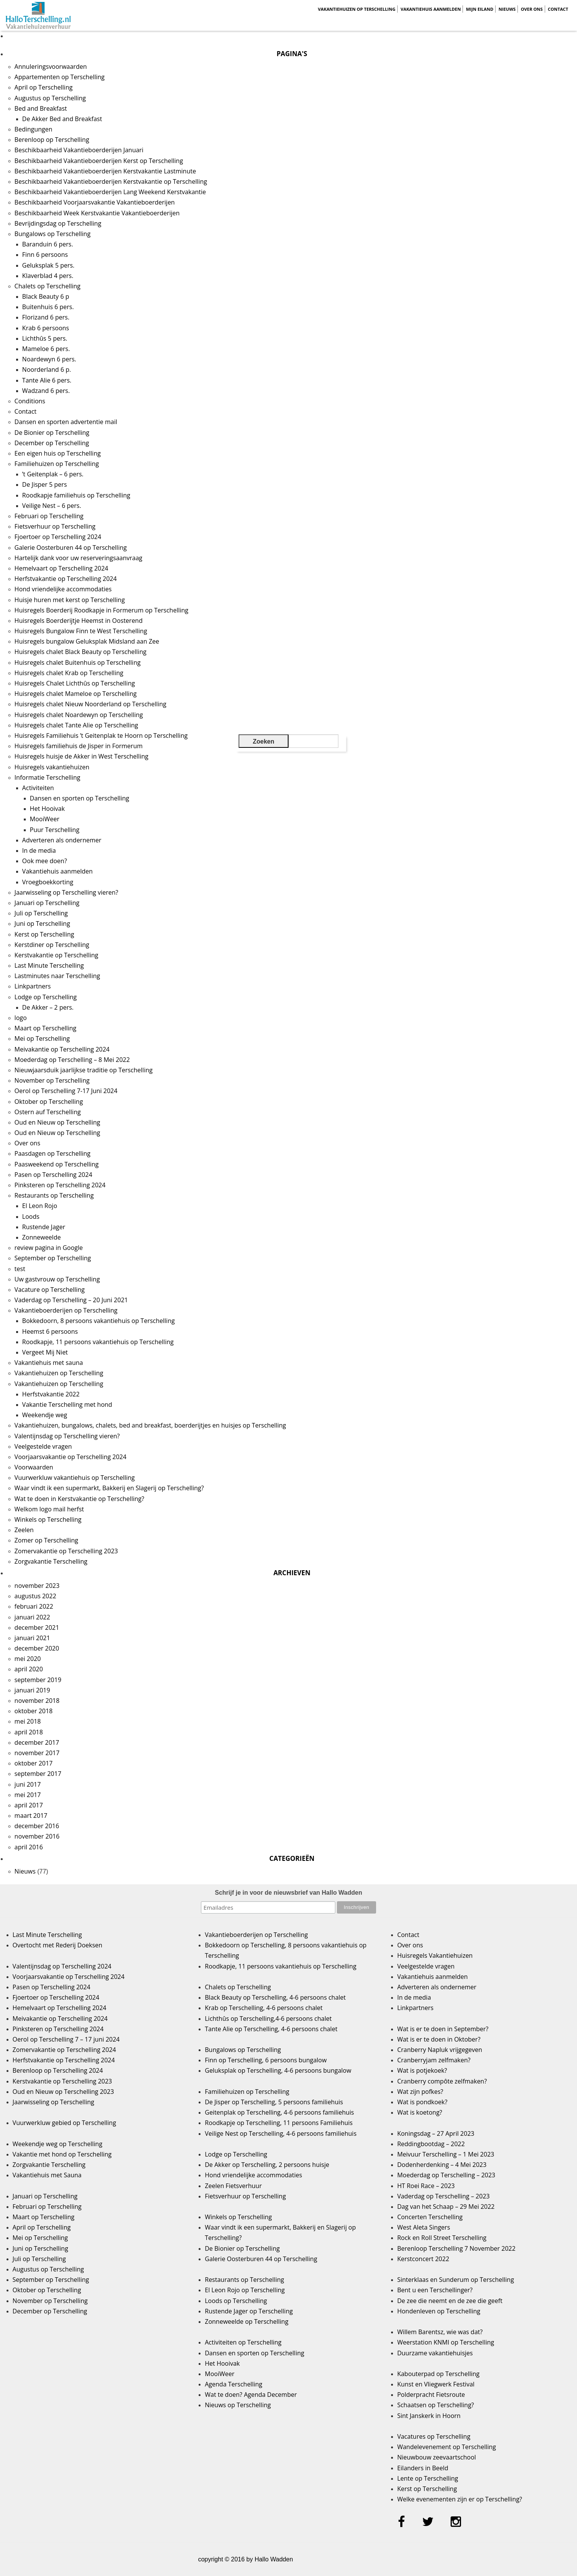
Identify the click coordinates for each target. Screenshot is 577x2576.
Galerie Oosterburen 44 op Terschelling (71, 547)
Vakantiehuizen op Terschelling (356, 9)
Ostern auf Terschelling (48, 1112)
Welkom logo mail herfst (49, 1509)
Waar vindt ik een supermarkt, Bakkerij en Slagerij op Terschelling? (109, 1488)
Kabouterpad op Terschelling (438, 2374)
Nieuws (507, 9)
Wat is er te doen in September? (443, 2029)
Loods (31, 1216)
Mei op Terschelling (42, 1038)
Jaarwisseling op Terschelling (54, 2102)
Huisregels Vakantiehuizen (435, 1955)
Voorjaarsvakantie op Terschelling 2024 (71, 1457)
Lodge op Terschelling (46, 997)
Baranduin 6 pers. (47, 244)
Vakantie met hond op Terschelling (62, 2154)
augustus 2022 (35, 1596)
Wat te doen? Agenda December (251, 2394)
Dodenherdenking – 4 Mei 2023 (441, 2164)
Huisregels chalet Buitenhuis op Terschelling (78, 662)
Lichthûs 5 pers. (44, 338)
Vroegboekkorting (47, 882)
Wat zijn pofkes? (420, 2091)
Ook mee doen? (44, 861)
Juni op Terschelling (42, 923)
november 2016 (37, 1836)
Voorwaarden (34, 1467)
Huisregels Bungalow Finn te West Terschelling (81, 631)
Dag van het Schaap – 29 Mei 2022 (446, 2206)
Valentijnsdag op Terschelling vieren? (67, 1436)
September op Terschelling (53, 1258)
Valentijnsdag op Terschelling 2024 (62, 1966)
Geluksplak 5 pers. (48, 265)
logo (21, 1017)
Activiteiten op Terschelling (243, 2342)
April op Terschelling (44, 87)
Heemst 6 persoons (50, 1331)
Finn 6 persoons (45, 254)
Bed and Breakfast (41, 108)
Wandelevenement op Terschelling (446, 2447)
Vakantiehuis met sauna (49, 1362)
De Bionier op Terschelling (52, 432)
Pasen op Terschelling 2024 (53, 1174)
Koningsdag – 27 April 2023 (435, 2133)
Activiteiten (38, 788)
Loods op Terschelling (236, 2300)
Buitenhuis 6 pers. (48, 307)
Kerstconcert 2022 (423, 2259)
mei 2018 (28, 1721)
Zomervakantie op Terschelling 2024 (64, 2049)
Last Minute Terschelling (49, 965)
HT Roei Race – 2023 (426, 2186)
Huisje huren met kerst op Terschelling (70, 600)
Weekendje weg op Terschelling (58, 2144)
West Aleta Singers (423, 2227)
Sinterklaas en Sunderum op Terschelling (455, 2279)
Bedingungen (34, 129)
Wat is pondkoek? (422, 2102)
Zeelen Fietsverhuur (233, 2186)
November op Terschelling (52, 1080)
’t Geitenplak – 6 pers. (53, 474)
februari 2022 (34, 1606)
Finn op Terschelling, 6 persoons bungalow (266, 2060)
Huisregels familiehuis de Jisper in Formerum (79, 746)
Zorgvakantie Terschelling (51, 1561)
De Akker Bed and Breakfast (62, 119)
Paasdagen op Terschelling (53, 1153)
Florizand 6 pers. (46, 317)
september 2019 (38, 1680)
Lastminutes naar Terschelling (57, 976)
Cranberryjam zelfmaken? (434, 2060)
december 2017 (37, 1742)
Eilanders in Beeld (422, 2468)
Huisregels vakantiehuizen (52, 767)
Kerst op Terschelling (44, 934)
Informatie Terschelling (47, 777)
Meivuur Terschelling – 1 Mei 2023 (445, 2154)
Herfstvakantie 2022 (51, 1394)
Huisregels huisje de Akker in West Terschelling (82, 756)
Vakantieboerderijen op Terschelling (66, 1310)
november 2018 (37, 1700)
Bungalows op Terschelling (53, 234)
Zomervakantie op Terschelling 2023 (66, 1551)
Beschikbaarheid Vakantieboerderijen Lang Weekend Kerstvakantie (110, 192)
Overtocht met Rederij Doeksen (58, 1945)
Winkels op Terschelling (48, 1519)
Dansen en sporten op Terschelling (79, 798)
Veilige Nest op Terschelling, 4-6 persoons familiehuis (280, 2133)
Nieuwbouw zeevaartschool (436, 2457)
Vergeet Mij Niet (45, 1352)
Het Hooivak (47, 808)
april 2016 (29, 1847)
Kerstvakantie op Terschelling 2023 (62, 2081)
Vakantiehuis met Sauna (47, 2175)
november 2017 (37, 1753)
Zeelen (24, 1530)
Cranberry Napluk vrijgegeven (439, 2049)
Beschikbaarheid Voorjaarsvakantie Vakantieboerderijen (95, 202)
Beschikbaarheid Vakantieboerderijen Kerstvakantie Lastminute (105, 171)
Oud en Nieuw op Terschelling (57, 1122)
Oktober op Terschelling (49, 1101)
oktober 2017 (34, 1763)
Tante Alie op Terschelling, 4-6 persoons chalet (271, 2029)
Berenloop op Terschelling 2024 (58, 2070)
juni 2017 (28, 1784)
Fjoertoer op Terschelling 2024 (58, 537)
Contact (558, 9)
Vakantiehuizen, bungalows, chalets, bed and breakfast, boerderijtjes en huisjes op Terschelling (150, 1425)
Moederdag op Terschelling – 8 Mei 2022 (72, 1059)
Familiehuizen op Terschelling (57, 463)
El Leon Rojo (39, 1205)
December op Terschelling (52, 443)
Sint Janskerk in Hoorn (429, 2415)
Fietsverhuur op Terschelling (55, 526)
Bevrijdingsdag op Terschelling (58, 223)
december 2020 (37, 1648)
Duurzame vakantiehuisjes (435, 2353)
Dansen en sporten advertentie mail (66, 422)
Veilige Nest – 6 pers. (51, 505)
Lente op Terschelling (427, 2478)
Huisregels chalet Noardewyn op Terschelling (79, 715)
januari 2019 (32, 1690)
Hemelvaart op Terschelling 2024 (61, 568)
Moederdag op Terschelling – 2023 (446, 2175)
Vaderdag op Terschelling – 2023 (443, 2196)
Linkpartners (33, 986)
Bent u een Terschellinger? (435, 2290)
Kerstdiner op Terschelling (52, 944)
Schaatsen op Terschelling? (435, 2405)
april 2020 (29, 1669)
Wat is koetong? (419, 2112)
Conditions (30, 401)
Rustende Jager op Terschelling (249, 2311)
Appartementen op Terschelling (60, 77)
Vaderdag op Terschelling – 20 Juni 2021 (71, 1300)
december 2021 (37, 1627)
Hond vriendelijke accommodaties (63, 589)
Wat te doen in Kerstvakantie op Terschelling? (79, 1498)
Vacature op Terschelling (50, 1289)
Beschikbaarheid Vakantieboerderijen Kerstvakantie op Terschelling (111, 181)
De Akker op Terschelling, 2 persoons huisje (267, 2164)
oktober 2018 (34, 1711)
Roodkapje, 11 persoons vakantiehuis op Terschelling (98, 1342)
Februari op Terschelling (49, 516)
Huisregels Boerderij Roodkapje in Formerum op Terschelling (102, 610)
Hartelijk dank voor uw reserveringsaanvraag (79, 558)
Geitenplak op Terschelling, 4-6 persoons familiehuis (279, 2112)
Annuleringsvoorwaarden (51, 66)
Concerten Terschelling (430, 2217)
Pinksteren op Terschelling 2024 (60, 1185)
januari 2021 (32, 1638)
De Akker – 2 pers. (48, 1007)
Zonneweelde (41, 1237)
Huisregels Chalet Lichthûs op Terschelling (75, 683)
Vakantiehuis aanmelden (431, 9)
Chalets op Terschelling (48, 286)
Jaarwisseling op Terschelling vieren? (66, 892)
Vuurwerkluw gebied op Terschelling (64, 2122)
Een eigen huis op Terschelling (58, 453)
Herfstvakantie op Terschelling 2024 (66, 578)
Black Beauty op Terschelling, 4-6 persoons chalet (275, 1997)
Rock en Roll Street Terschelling (441, 2237)
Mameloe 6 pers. (46, 348)
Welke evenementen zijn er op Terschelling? (459, 2499)
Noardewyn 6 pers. (49, 359)
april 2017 (29, 1805)
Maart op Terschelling (45, 1028)
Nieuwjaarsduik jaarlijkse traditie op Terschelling (84, 1070)
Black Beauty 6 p (45, 296)
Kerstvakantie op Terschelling (56, 955)
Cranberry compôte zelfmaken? (442, 2081)
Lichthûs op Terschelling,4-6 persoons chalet (268, 2018)
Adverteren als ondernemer (61, 840)
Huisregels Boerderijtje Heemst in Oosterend (79, 620)
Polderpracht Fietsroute (431, 2394)
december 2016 (37, 1826)
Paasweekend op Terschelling (57, 1164)
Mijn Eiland (479, 9)
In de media (39, 850)
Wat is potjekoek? (422, 2070)
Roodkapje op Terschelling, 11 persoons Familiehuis (279, 2122)
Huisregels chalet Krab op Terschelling (69, 673)
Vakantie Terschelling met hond (67, 1404)
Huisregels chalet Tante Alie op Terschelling (76, 725)
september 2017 (38, 1773)
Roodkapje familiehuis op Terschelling (76, 495)
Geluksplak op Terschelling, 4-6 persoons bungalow (278, 2070)
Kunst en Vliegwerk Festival (435, 2384)
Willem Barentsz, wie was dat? (439, 2332)
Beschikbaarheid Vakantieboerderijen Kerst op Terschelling (99, 160)
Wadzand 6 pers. (46, 390)
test (20, 1269)
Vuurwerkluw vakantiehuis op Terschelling (75, 1477)
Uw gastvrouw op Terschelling (57, 1279)
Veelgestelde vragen (43, 1446)
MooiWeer (45, 819)
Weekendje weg (44, 1415)
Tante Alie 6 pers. (46, 380)
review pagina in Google (49, 1247)
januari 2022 (32, 1617)
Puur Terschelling (55, 829)
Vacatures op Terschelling (433, 2436)
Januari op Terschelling (47, 903)
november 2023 (37, 1585)
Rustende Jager (43, 1227)
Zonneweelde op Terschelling (246, 2321)
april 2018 (29, 1732)
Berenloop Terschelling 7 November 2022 (456, 2248)
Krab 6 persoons (45, 328)
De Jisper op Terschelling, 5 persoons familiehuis (274, 2102)
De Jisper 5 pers (44, 484)
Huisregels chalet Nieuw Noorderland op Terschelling (90, 704)
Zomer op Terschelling (46, 1540)
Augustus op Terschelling (50, 98)
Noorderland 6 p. (46, 369)
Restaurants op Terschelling (54, 1195)
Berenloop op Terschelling (52, 139)
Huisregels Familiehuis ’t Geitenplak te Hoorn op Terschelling (101, 735)
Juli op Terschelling (41, 913)
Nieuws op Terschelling (238, 2405)
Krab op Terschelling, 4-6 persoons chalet (264, 2008)
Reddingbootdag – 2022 (431, 2144)
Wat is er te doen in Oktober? (439, 2039)
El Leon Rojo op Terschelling (245, 2290)
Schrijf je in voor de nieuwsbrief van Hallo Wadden (288, 1892)
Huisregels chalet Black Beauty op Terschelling (81, 651)
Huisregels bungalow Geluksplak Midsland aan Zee (87, 641)
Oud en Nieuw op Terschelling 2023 (63, 2091)
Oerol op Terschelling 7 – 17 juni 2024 (66, 2039)
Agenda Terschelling (233, 2384)
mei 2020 (28, 1658)
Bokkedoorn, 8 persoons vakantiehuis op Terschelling (98, 1320)
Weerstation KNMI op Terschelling (445, 2342)
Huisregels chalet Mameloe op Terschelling (76, 693)
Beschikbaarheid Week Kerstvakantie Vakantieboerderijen (97, 213)
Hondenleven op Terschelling (438, 2311)
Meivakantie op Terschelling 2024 (62, 1049)
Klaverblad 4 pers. (47, 275)
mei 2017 (28, 1795)
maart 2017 (31, 1815)
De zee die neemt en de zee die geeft (449, 2300)
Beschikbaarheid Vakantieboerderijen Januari (79, 150)
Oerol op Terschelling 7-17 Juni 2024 (66, 1091)
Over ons (532, 9)
